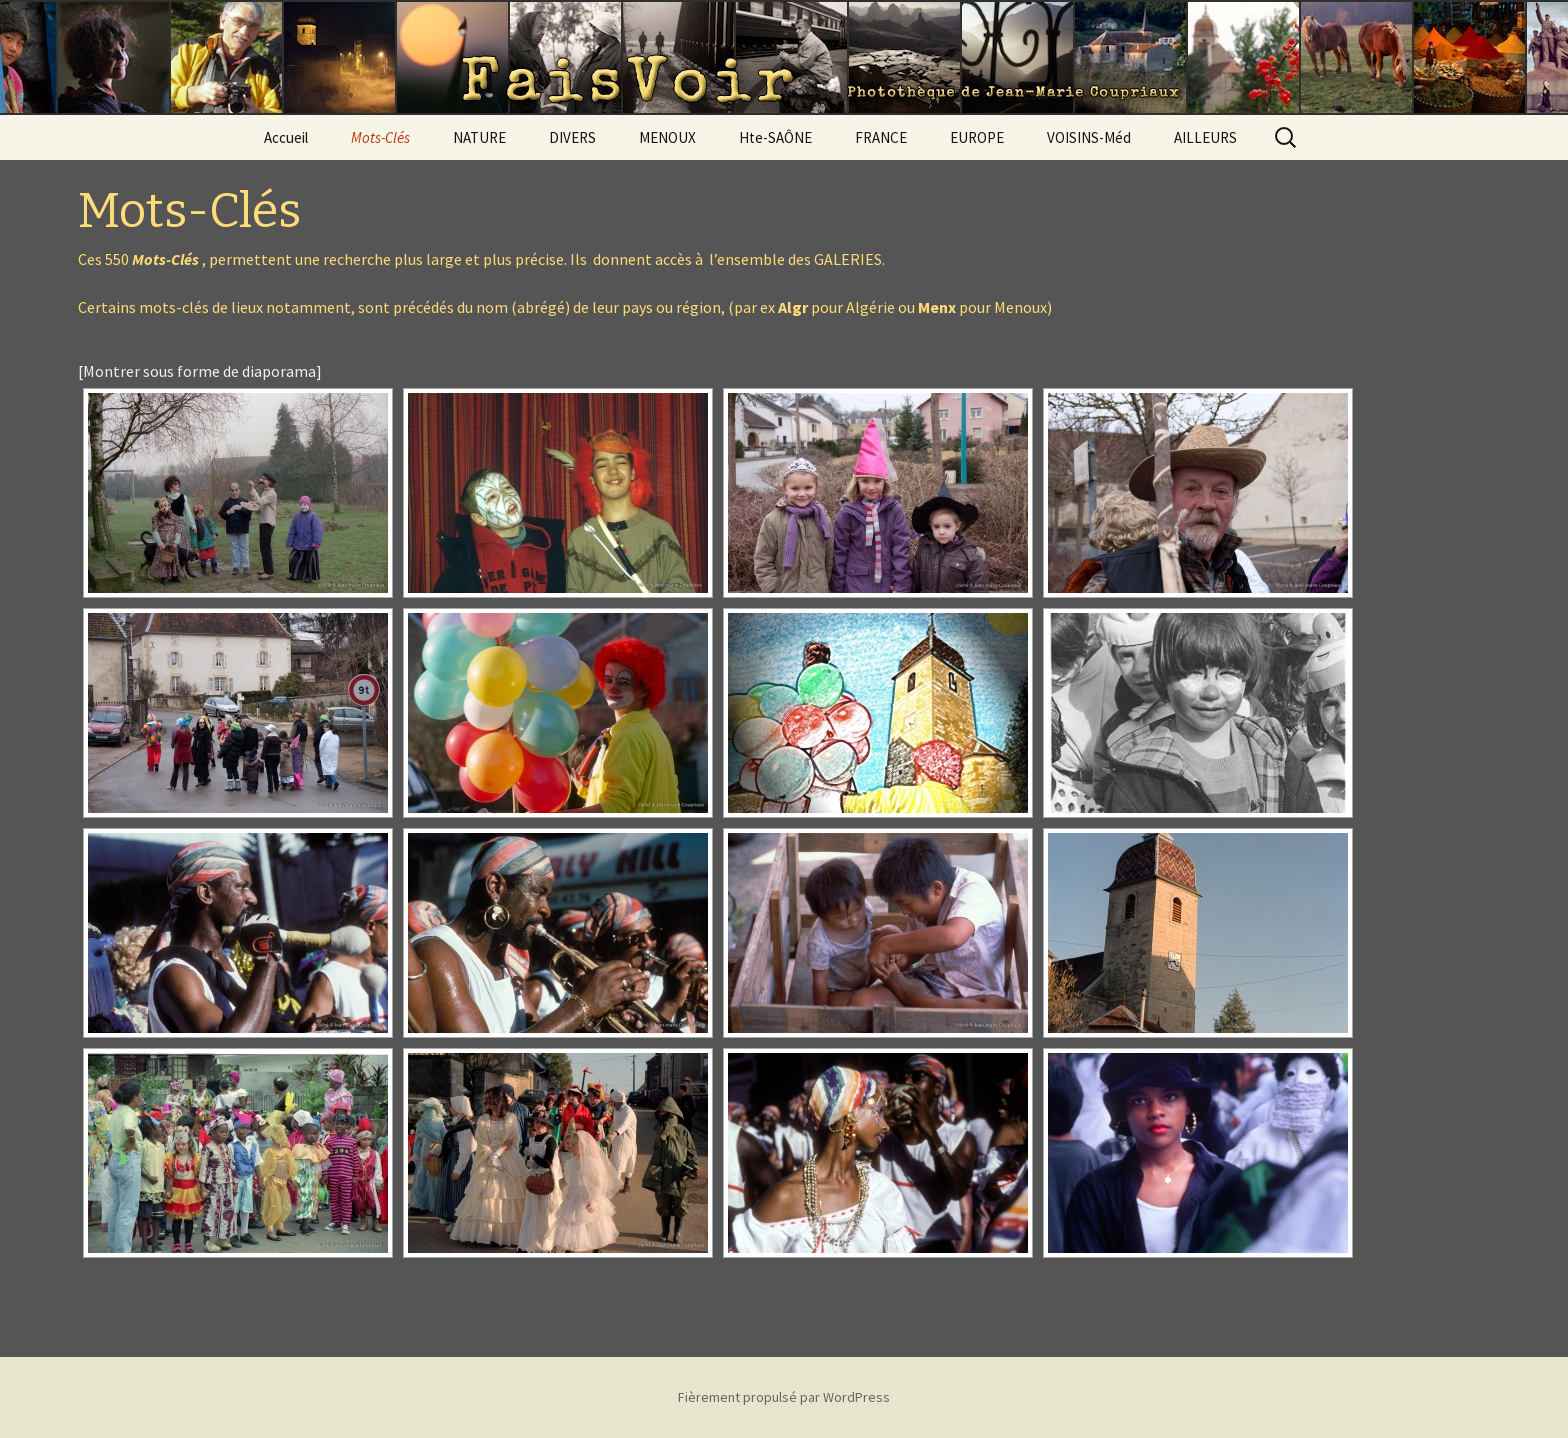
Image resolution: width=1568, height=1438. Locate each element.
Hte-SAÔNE (775, 137)
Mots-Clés (380, 137)
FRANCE (881, 137)
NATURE (479, 137)
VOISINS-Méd (1089, 137)
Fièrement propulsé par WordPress (784, 1397)
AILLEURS (1205, 137)
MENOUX (667, 137)
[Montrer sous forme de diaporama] (200, 371)
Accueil (286, 137)
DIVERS (572, 137)
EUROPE (977, 137)
